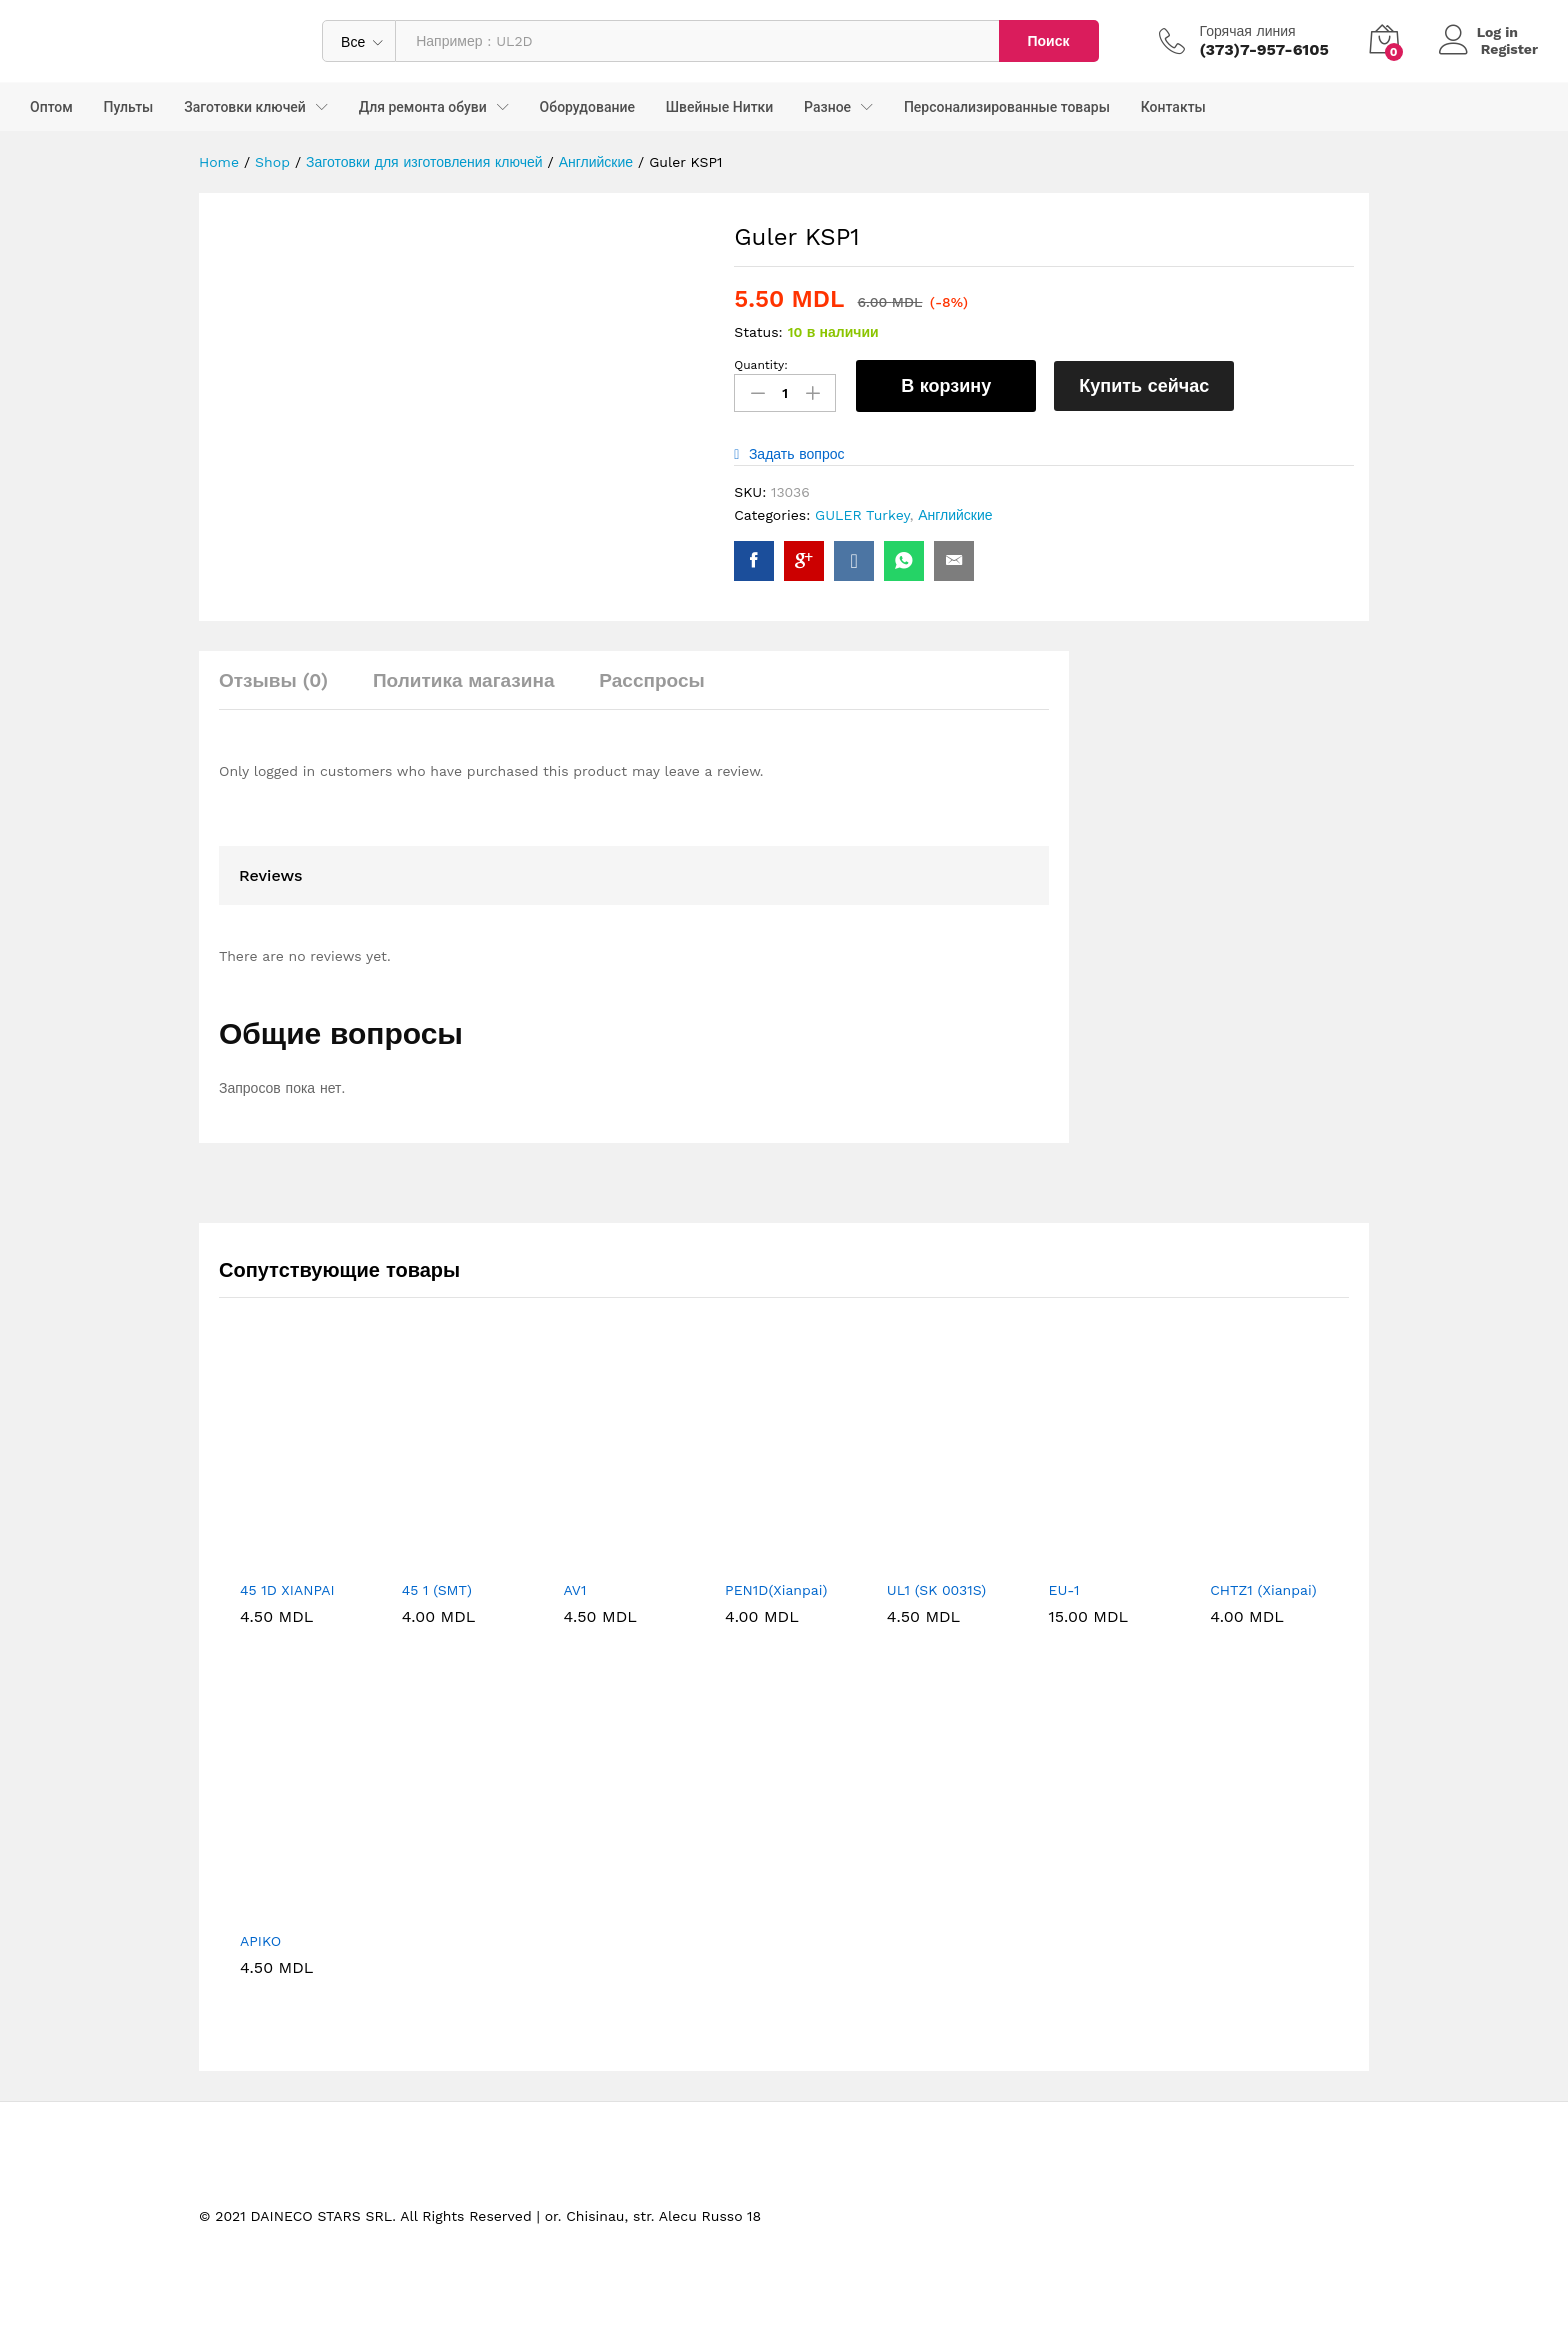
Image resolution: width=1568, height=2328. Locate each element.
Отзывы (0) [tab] (273, 679)
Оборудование (587, 107)
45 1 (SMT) (437, 1588)
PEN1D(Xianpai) (776, 1588)
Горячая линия (1248, 31)
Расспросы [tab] (651, 679)
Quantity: (761, 365)
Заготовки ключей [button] (245, 107)
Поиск (1048, 41)
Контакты (1173, 107)
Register (1509, 49)
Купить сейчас (1146, 384)
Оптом (51, 107)
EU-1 (1064, 1588)
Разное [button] (827, 107)
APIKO (260, 1940)
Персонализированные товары (1007, 107)
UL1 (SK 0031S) (936, 1588)
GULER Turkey (862, 513)
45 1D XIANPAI (287, 1588)
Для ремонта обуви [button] (423, 107)
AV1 (574, 1588)
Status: (758, 332)
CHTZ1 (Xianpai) (1263, 1588)
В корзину (946, 385)
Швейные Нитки (720, 107)
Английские (955, 513)
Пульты (129, 107)
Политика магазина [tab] (464, 679)
